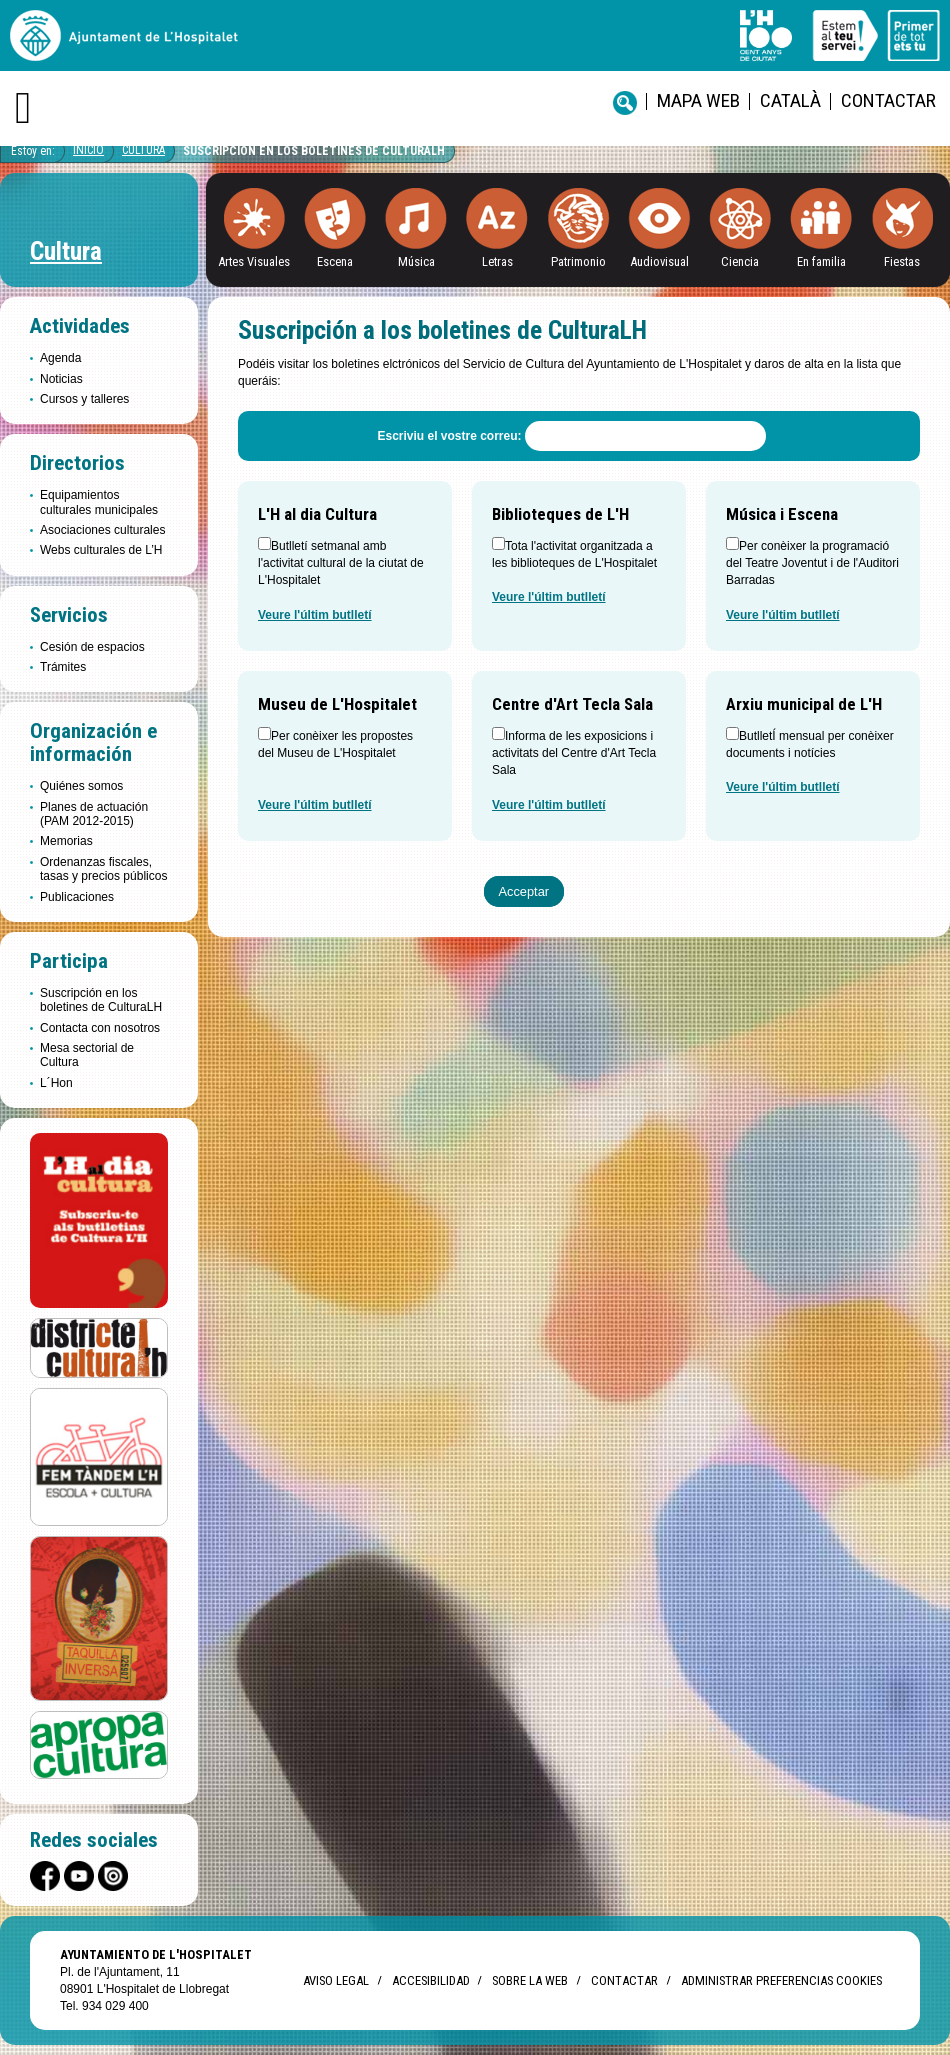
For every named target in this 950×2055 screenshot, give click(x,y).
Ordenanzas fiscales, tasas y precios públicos (103, 869)
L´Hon (56, 1083)
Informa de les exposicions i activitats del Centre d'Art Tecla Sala (574, 753)
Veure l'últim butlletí (315, 615)
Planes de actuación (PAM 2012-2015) (94, 814)
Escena (335, 261)
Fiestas (902, 261)
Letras (497, 261)
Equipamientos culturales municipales (99, 502)
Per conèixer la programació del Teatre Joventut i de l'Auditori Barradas (812, 563)
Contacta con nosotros (100, 1028)
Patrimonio (578, 261)
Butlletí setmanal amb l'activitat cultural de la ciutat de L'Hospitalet (341, 563)
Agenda (60, 358)
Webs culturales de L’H (101, 550)
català (790, 100)
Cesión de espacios (92, 647)
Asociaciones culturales (102, 530)
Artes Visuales (254, 261)
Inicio (88, 150)
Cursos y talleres (84, 399)
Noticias (61, 379)
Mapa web (698, 100)
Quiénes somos (81, 786)
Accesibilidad (430, 1980)
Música (416, 261)
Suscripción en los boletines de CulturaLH (314, 151)
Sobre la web (530, 1980)
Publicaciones (77, 897)
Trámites (63, 667)
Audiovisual (659, 261)
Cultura (143, 150)
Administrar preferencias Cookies (781, 1980)
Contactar (888, 100)
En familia (821, 261)
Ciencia (740, 261)
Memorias (66, 841)
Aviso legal (336, 1980)
